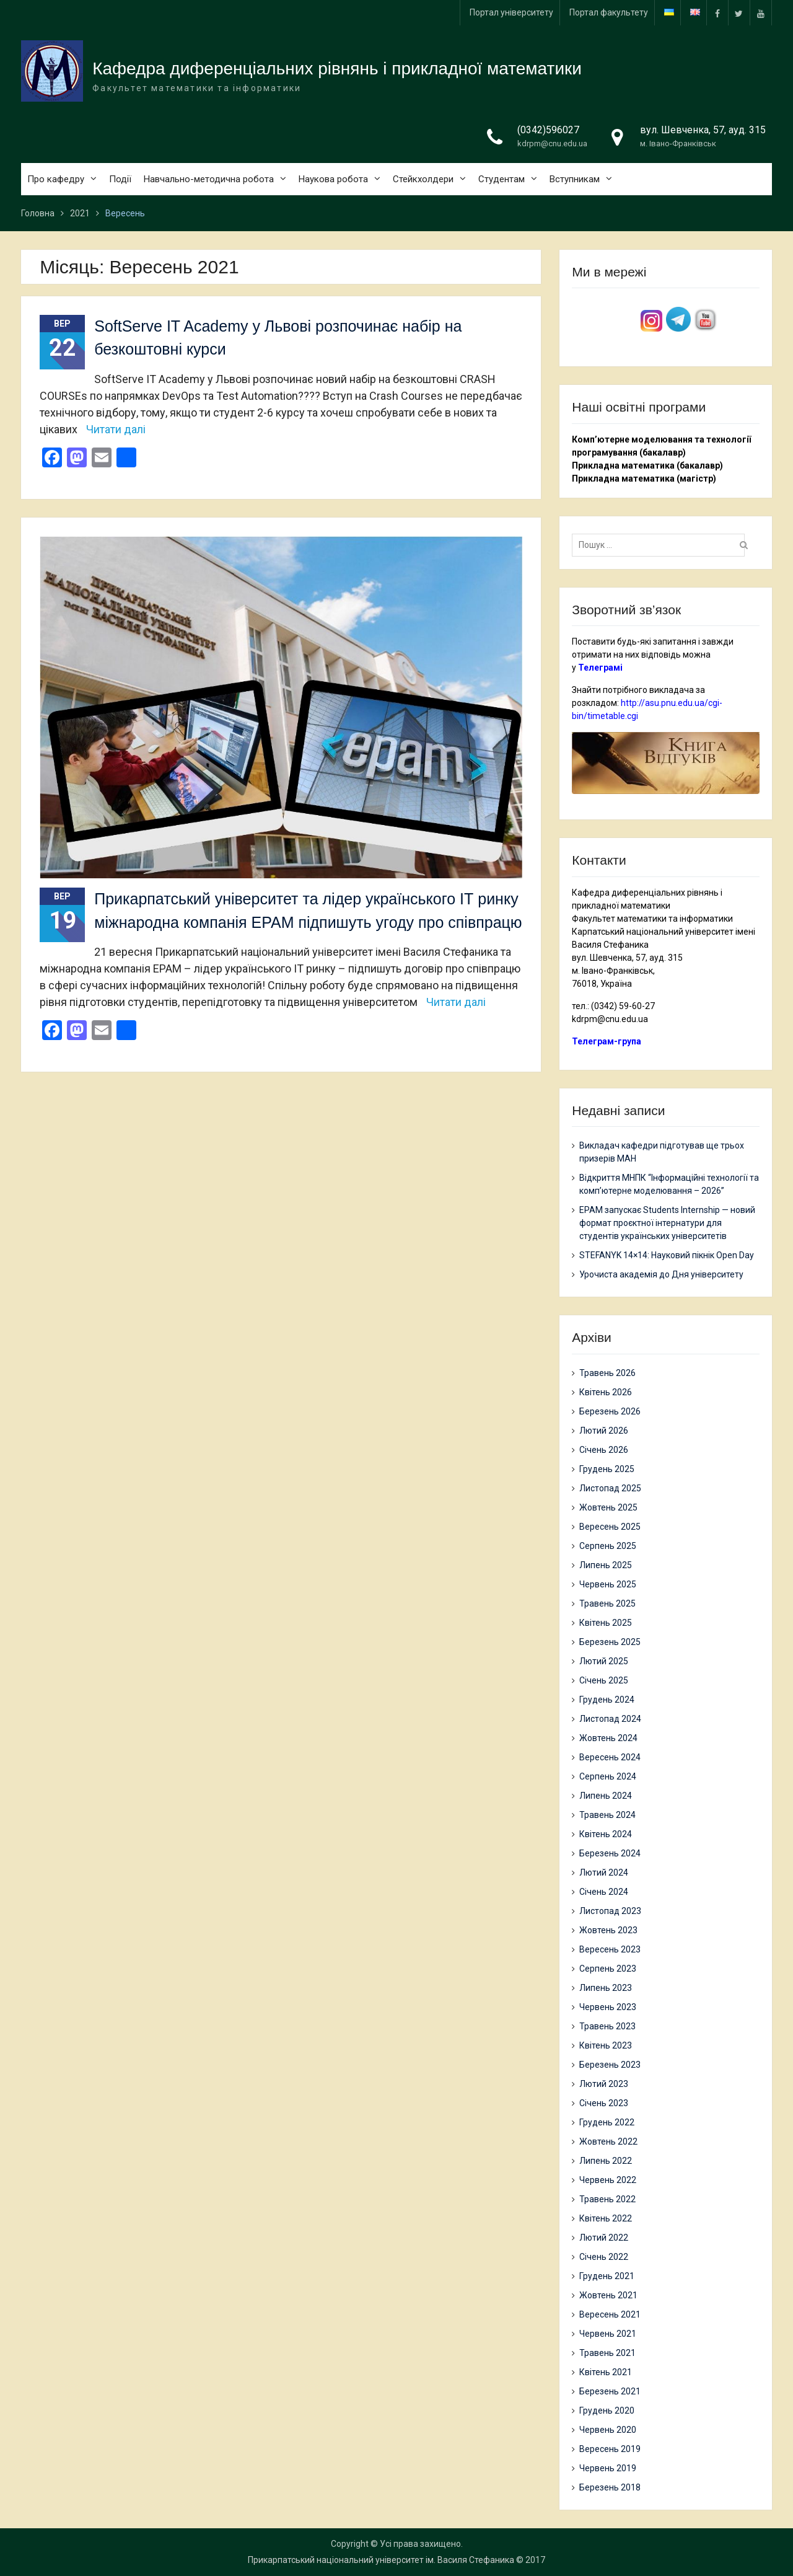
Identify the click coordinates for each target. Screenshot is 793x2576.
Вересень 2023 (610, 1949)
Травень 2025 (607, 1603)
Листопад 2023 (610, 1911)
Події (120, 179)
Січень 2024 (603, 1892)
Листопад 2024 (610, 1719)
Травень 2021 (607, 2353)
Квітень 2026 (605, 1392)
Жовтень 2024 (608, 1738)
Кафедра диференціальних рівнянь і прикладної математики (337, 69)
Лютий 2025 (603, 1661)
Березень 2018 (610, 2487)
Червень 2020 (607, 2430)
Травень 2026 (607, 1373)
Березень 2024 (610, 1853)
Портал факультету (608, 12)
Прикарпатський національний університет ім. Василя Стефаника (381, 2560)
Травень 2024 (607, 1815)
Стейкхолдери (423, 179)
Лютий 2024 (603, 1872)
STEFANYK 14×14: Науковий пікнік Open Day (666, 1255)
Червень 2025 (607, 1584)
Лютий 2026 (603, 1431)
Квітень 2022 (605, 2218)
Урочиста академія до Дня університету (661, 1274)
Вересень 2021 (610, 2314)
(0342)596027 (548, 130)
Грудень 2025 (606, 1469)
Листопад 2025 (610, 1488)
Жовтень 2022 (608, 2141)
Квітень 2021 (605, 2372)
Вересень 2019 (610, 2449)
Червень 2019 (607, 2468)
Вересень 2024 (610, 1757)
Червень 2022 (607, 2180)
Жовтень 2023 (608, 1930)
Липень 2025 (605, 1565)
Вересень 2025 (610, 1527)
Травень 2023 (607, 2026)
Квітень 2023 (605, 2045)
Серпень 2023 (607, 1969)
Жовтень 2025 (608, 1507)
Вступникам (575, 179)
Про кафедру (55, 179)
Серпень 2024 (607, 1776)
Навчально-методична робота (209, 179)
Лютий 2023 (603, 2084)
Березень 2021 (610, 2391)
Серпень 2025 (607, 1546)
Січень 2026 (603, 1450)
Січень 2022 (603, 2257)
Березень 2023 (610, 2065)
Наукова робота (333, 179)
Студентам (501, 179)
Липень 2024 (605, 1796)
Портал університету (511, 12)
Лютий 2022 (603, 2238)
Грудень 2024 (606, 1700)
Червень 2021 (607, 2334)
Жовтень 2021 (608, 2295)
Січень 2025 (603, 1680)
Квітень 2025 (605, 1623)
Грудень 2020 (606, 2410)
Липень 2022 (605, 2161)
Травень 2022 (607, 2199)
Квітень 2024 (605, 1834)
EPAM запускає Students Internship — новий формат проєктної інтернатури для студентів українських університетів (667, 1223)
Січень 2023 (603, 2103)
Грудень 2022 (606, 2122)
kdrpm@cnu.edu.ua (552, 144)
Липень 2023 (605, 1988)
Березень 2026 (610, 1411)
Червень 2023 (607, 2007)
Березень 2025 (610, 1642)
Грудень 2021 (606, 2276)
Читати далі (116, 429)
